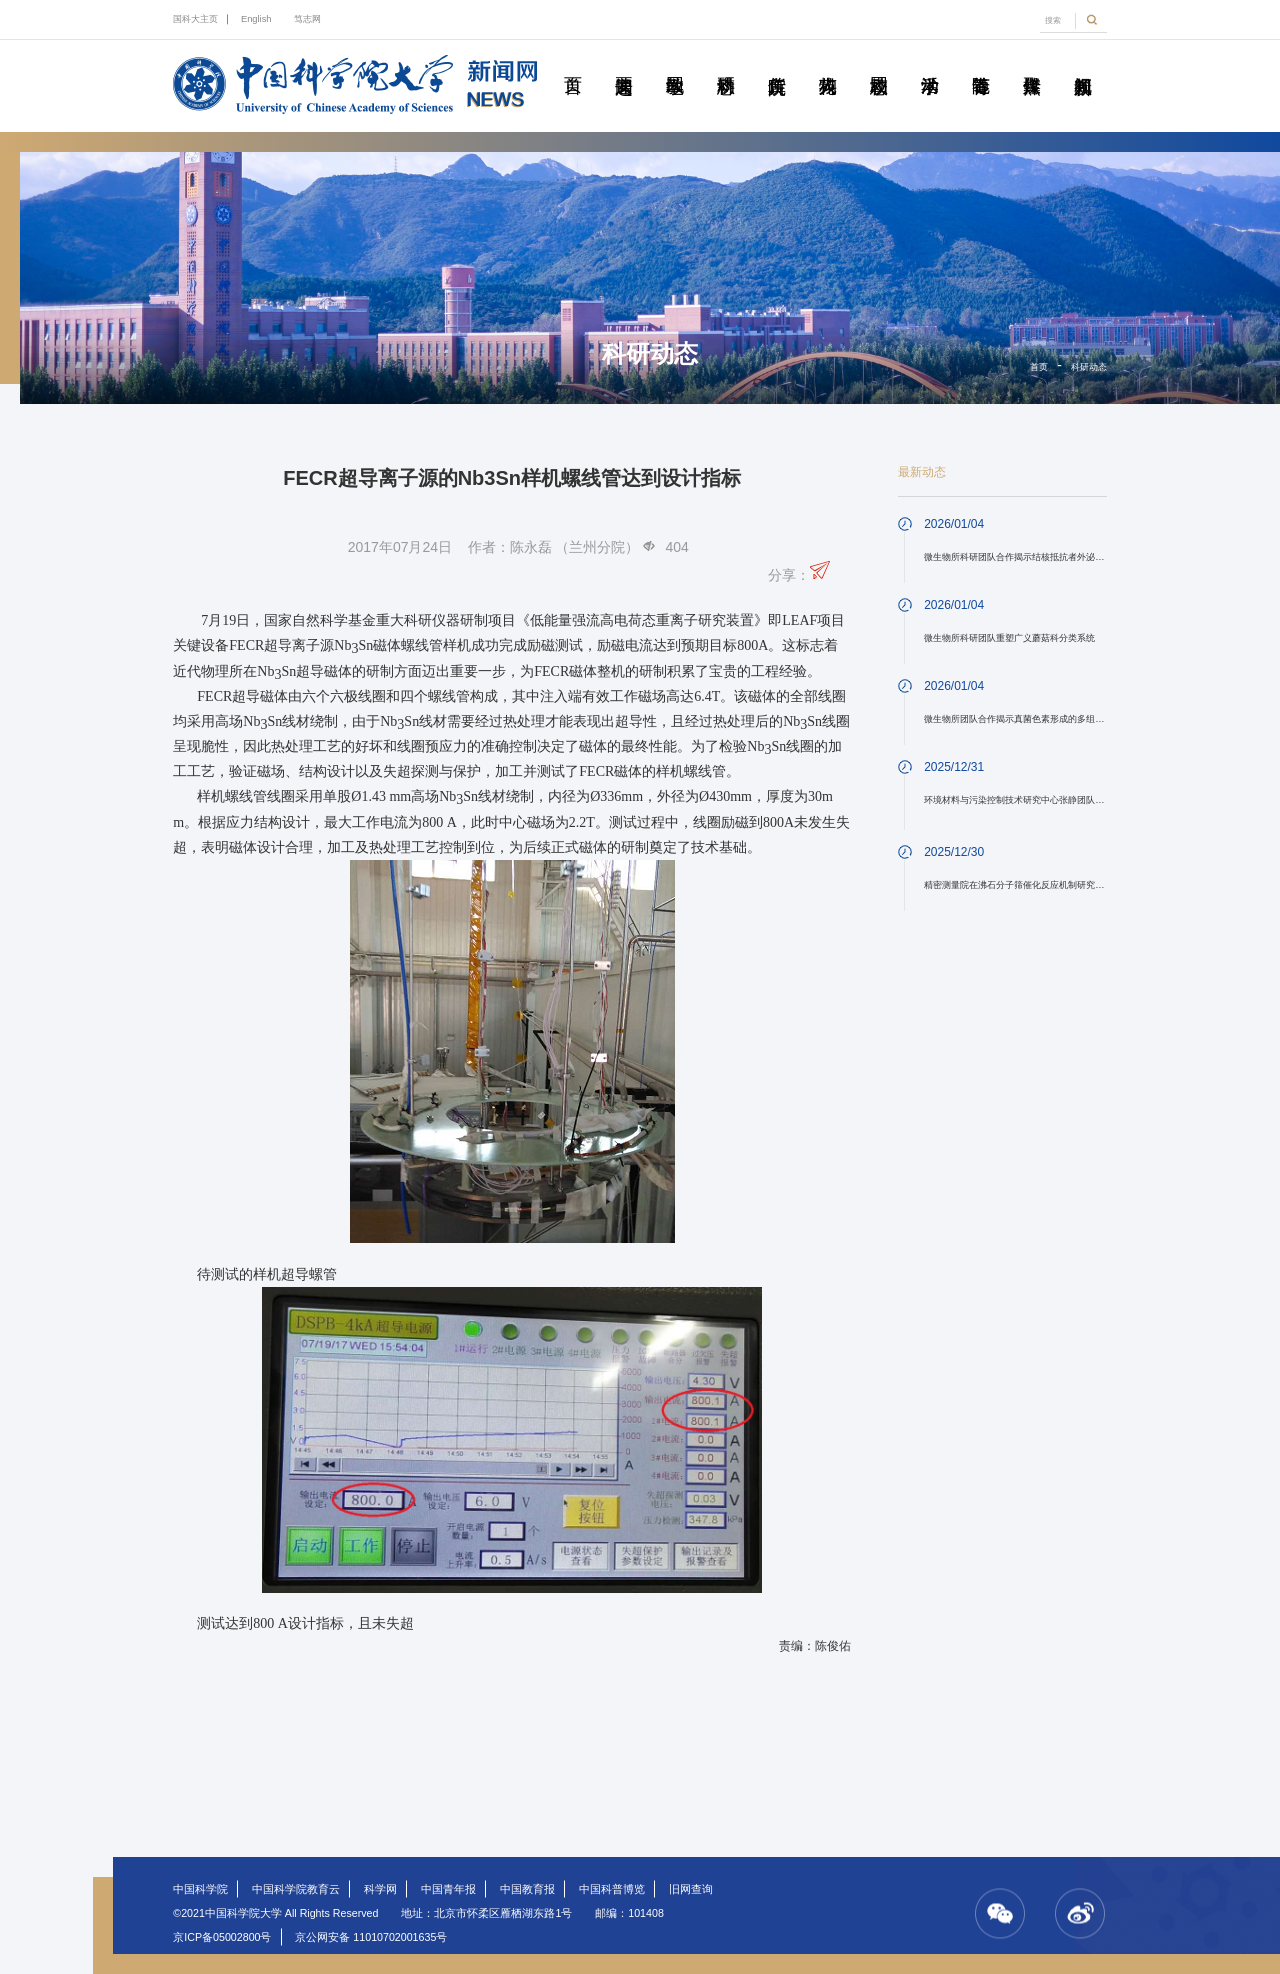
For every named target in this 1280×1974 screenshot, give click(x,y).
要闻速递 (624, 63)
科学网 (380, 1889)
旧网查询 (691, 1889)
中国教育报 (527, 1889)
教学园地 (675, 63)
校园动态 (879, 63)
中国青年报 (448, 1889)
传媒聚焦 (1032, 63)
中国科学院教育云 (296, 1889)
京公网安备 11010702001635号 (371, 1937)
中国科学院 (200, 1889)
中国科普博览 (612, 1889)
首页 (573, 63)
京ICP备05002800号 (222, 1937)
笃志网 (307, 19)
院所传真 (777, 63)
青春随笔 (981, 63)
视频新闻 (1083, 63)
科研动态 (726, 63)
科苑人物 (828, 63)
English (256, 19)
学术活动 (930, 63)
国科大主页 (195, 19)
